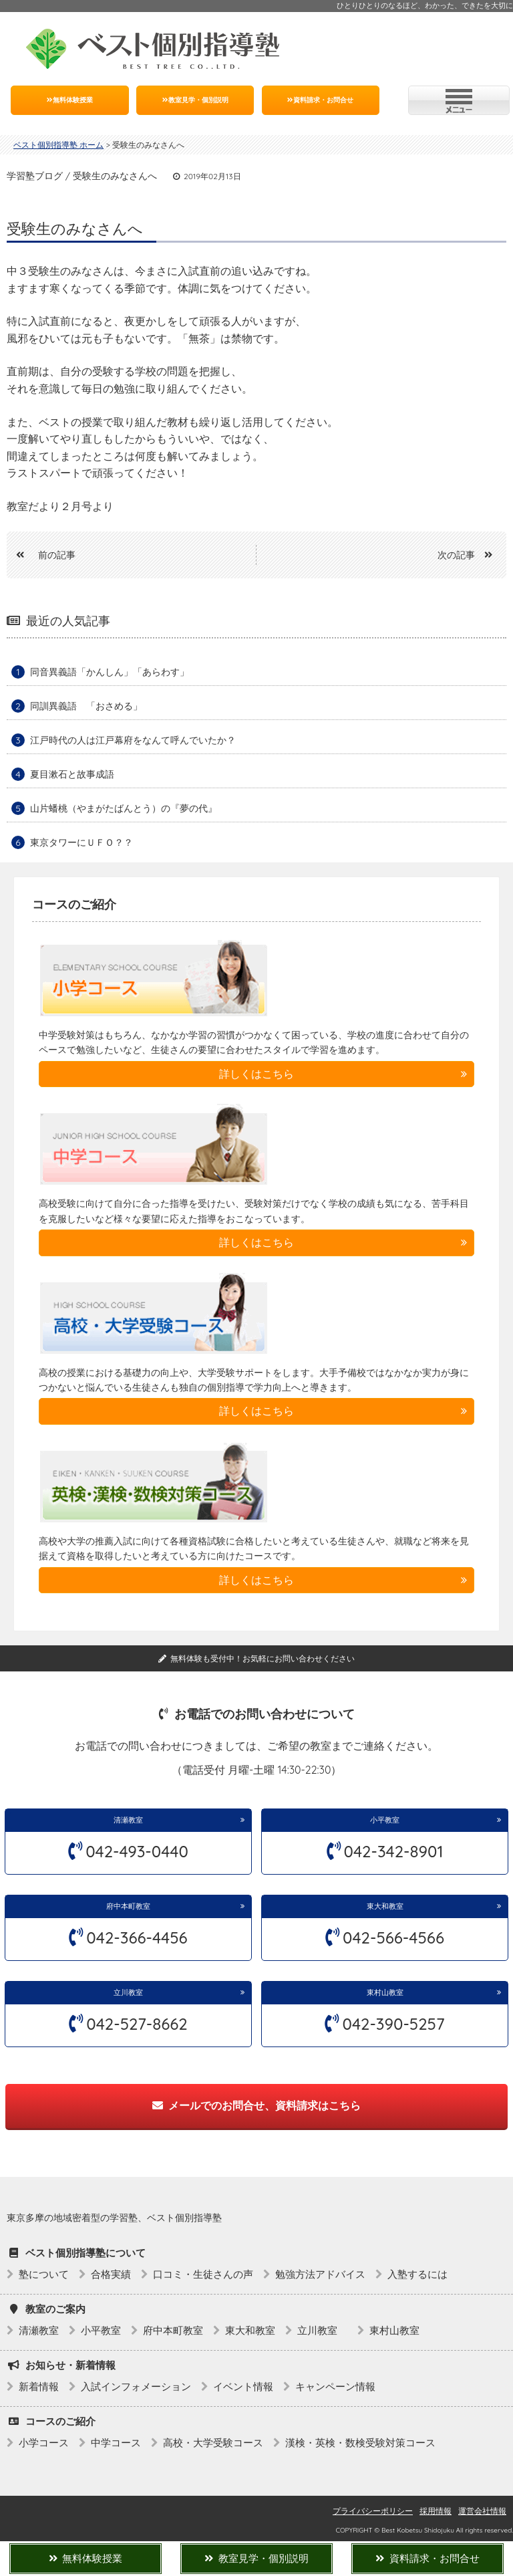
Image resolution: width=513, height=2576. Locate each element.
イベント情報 (243, 2386)
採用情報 (435, 2511)
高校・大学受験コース (213, 2442)
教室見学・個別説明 (195, 100)
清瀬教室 (128, 1820)
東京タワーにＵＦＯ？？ (81, 842)
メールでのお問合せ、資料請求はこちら (256, 2105)
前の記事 (41, 555)
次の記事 (470, 555)
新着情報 (39, 2386)
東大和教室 (385, 1906)
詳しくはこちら (256, 1073)
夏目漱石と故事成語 (72, 774)
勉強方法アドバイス (320, 2274)
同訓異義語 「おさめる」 (86, 706)
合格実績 (111, 2274)
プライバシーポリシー (373, 2511)
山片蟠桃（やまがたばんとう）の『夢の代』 (123, 808)
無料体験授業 (70, 100)
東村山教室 (385, 1992)
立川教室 (132, 1992)
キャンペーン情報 (335, 2386)
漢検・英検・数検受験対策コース (360, 2442)
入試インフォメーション (136, 2386)
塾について (44, 2274)
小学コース (44, 2442)
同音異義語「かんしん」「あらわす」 (109, 672)
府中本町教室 (128, 1906)
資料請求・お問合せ (320, 100)
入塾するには (417, 2274)
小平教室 (384, 1820)
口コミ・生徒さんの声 (203, 2274)
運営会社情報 (482, 2511)
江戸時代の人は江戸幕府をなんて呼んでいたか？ (133, 740)
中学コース (116, 2442)
